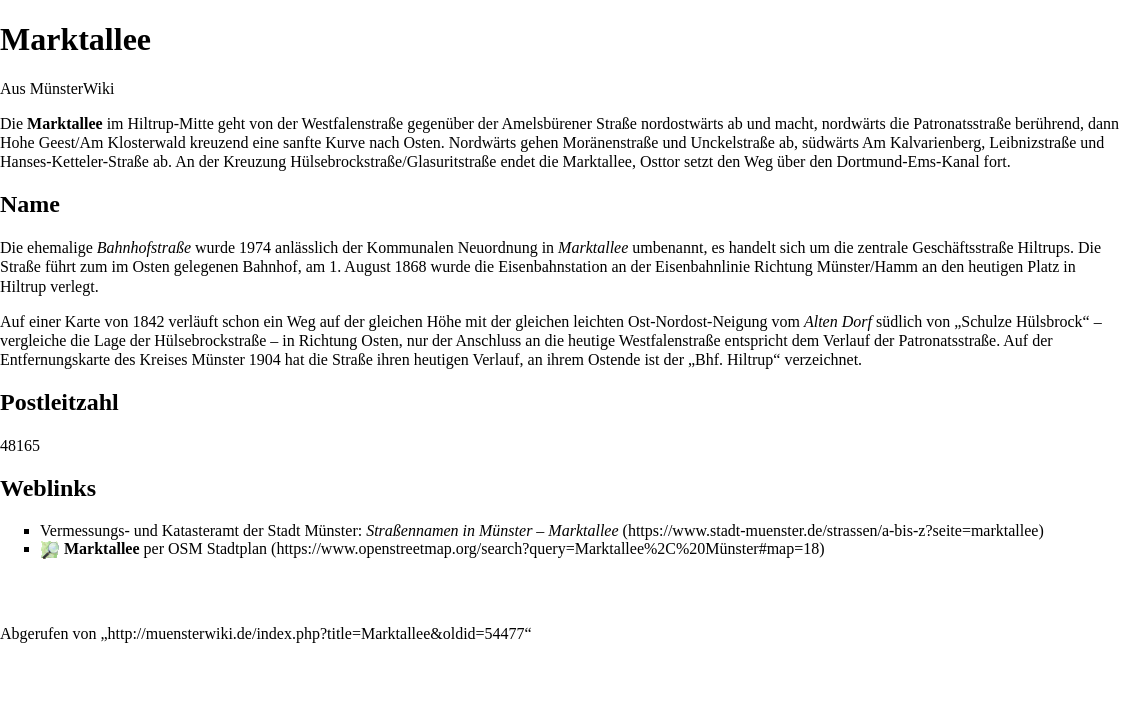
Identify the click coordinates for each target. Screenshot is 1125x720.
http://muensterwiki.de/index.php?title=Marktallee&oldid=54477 (316, 633)
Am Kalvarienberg (921, 142)
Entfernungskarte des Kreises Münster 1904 (140, 359)
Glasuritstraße (452, 161)
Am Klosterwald (133, 142)
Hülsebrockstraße (346, 161)
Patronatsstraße (962, 123)
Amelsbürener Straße (569, 123)
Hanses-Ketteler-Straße (74, 161)
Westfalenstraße (352, 123)
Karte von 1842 (115, 321)
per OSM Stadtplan (165, 548)
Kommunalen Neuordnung (452, 247)
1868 (411, 266)
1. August (359, 266)
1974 (255, 247)
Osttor (660, 161)
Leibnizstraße (1032, 142)
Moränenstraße (611, 142)
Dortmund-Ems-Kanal (908, 161)
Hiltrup (151, 123)
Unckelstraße (732, 142)
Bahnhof (270, 266)
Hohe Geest (37, 142)
